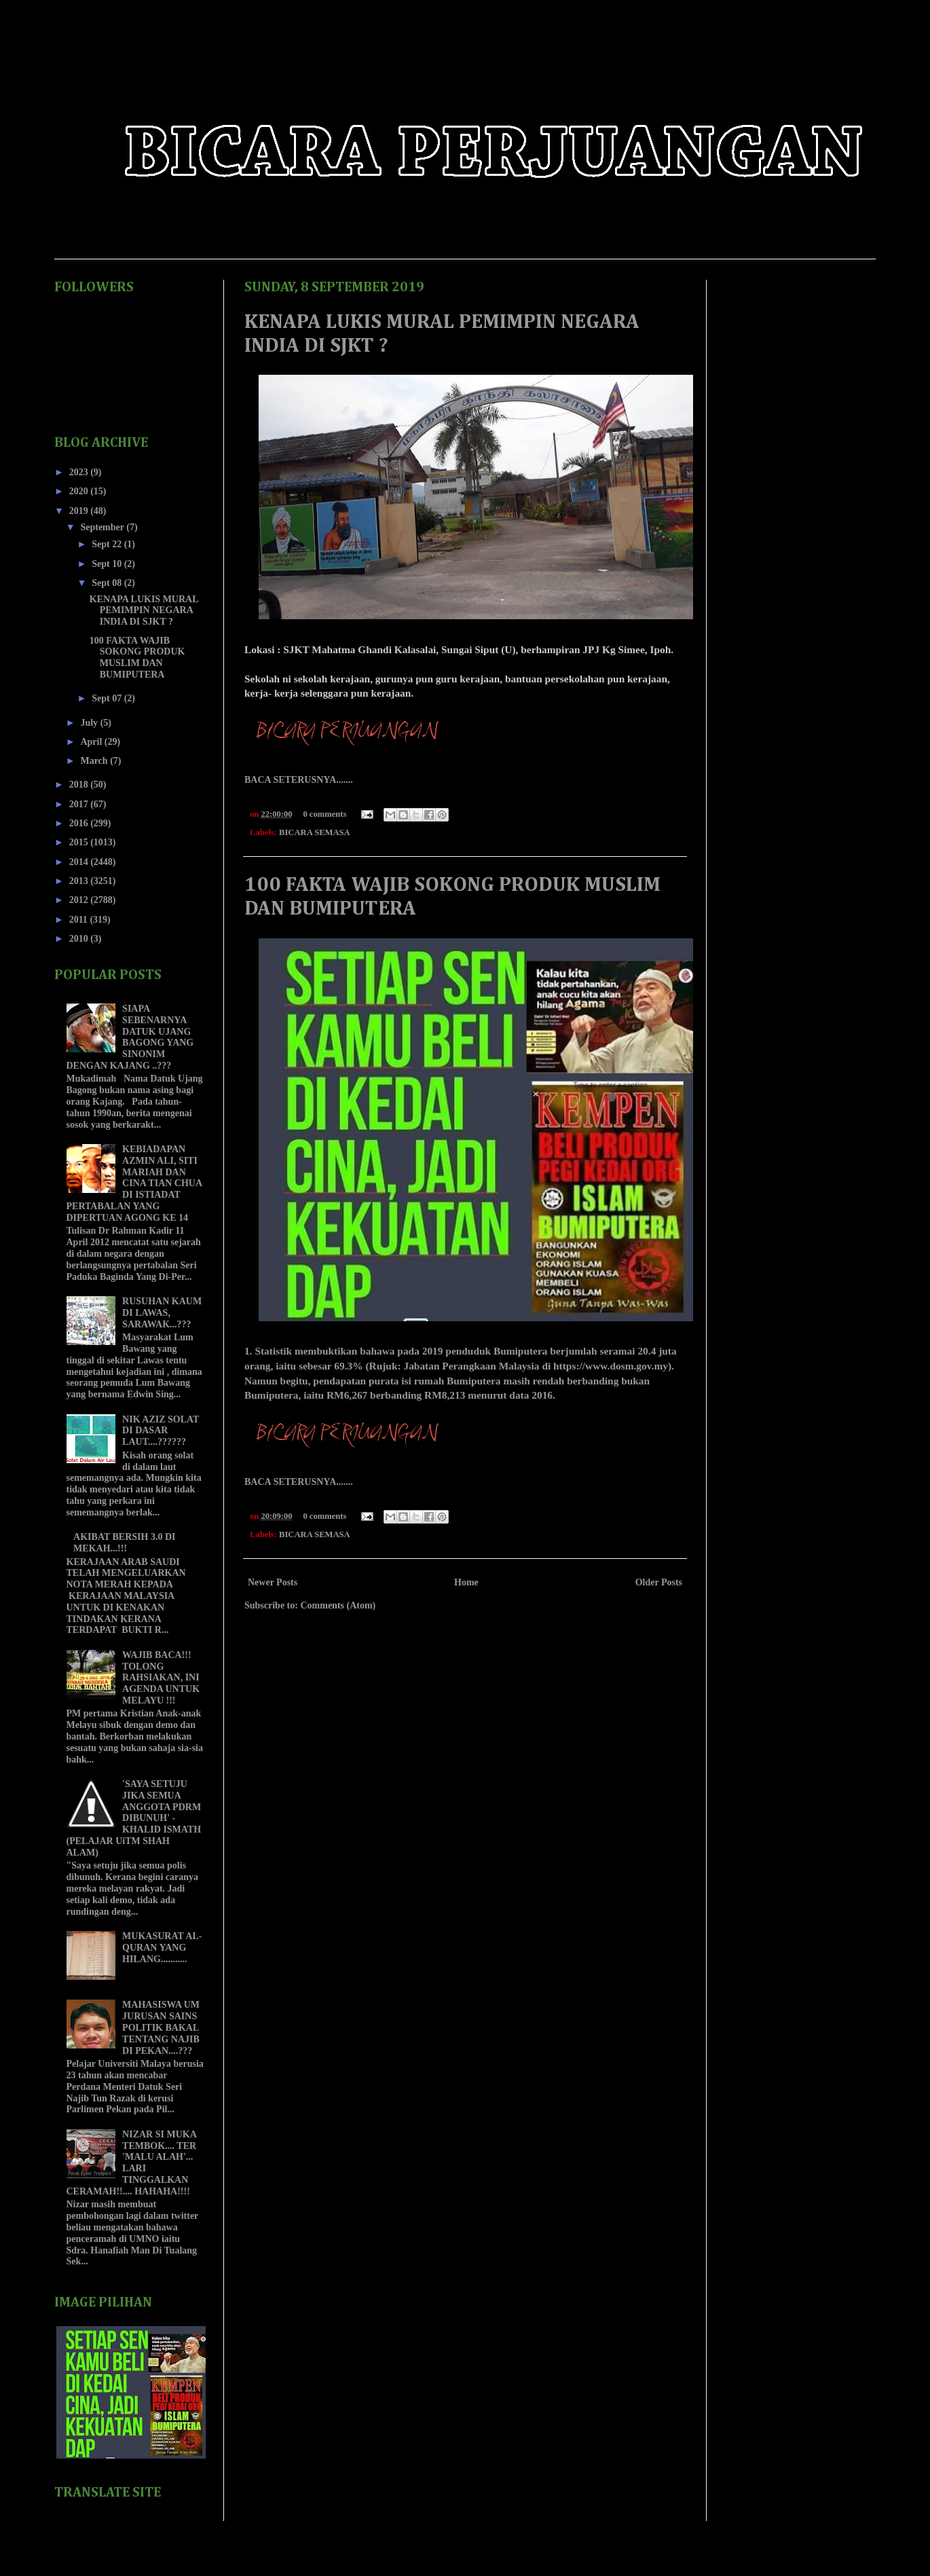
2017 (80, 804)
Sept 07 (108, 698)
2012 (80, 900)
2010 (80, 939)
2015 (80, 842)
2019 (80, 511)
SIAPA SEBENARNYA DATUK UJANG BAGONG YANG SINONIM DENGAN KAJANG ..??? (130, 1037)
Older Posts (658, 1582)
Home (466, 1582)
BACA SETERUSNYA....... (298, 780)
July (90, 723)
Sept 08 (108, 583)
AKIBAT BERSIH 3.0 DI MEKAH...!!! (124, 1542)
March (95, 761)
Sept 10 (108, 564)
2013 (80, 881)
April (92, 742)
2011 (79, 920)
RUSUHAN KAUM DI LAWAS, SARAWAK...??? (162, 1312)
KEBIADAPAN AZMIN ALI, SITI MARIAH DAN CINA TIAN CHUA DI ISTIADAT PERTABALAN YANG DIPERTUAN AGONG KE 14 (134, 1183)
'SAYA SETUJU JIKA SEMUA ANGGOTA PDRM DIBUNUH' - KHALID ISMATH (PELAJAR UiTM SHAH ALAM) (134, 1818)
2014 (80, 862)
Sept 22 (108, 544)
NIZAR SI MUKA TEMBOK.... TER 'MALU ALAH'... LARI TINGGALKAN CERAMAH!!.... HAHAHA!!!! (132, 2162)
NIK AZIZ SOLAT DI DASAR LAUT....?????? (160, 1431)
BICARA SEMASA (314, 832)
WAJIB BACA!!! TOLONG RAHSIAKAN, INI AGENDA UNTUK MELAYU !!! (161, 1678)
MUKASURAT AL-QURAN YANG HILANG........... (162, 1947)
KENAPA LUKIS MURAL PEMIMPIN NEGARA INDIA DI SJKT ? (144, 610)
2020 (80, 491)
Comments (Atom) (337, 1605)
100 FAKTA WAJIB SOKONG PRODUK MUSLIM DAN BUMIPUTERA (137, 658)
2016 (80, 823)
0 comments (324, 814)
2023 (80, 472)
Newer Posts (272, 1582)
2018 (80, 784)
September (103, 527)
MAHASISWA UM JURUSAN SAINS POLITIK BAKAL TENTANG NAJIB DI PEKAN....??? (161, 2027)
